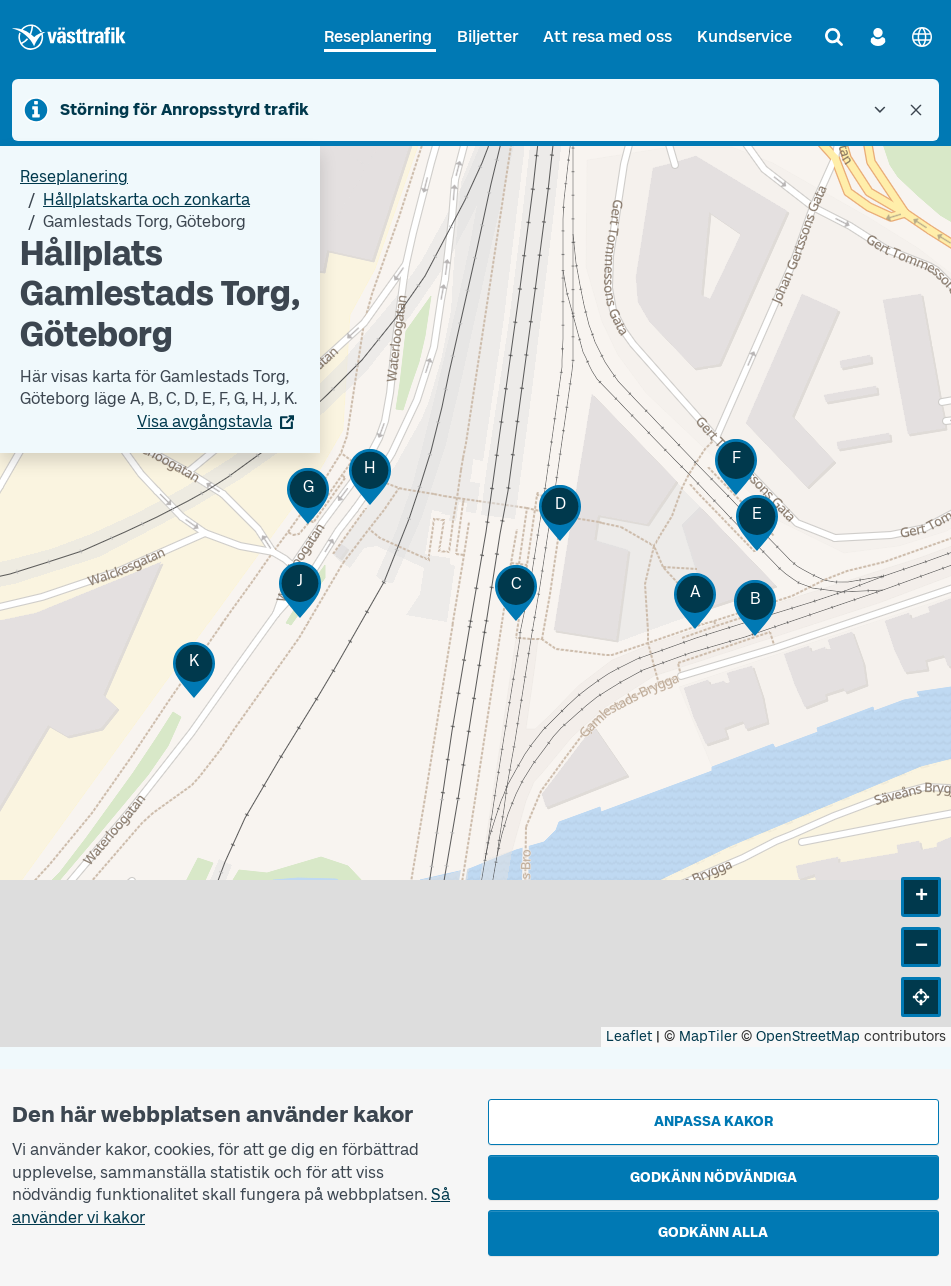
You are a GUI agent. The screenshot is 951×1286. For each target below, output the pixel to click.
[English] (922, 37)
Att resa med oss (607, 36)
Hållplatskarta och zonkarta (146, 199)
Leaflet (629, 1036)
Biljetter (487, 36)
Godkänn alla (713, 1232)
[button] (695, 600)
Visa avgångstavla (204, 421)
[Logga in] (878, 37)
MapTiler (708, 1036)
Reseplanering (378, 36)
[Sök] (834, 37)
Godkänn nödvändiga (713, 1177)
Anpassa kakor (713, 1121)
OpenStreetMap (808, 1036)
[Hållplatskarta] (475, 596)
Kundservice (744, 36)
